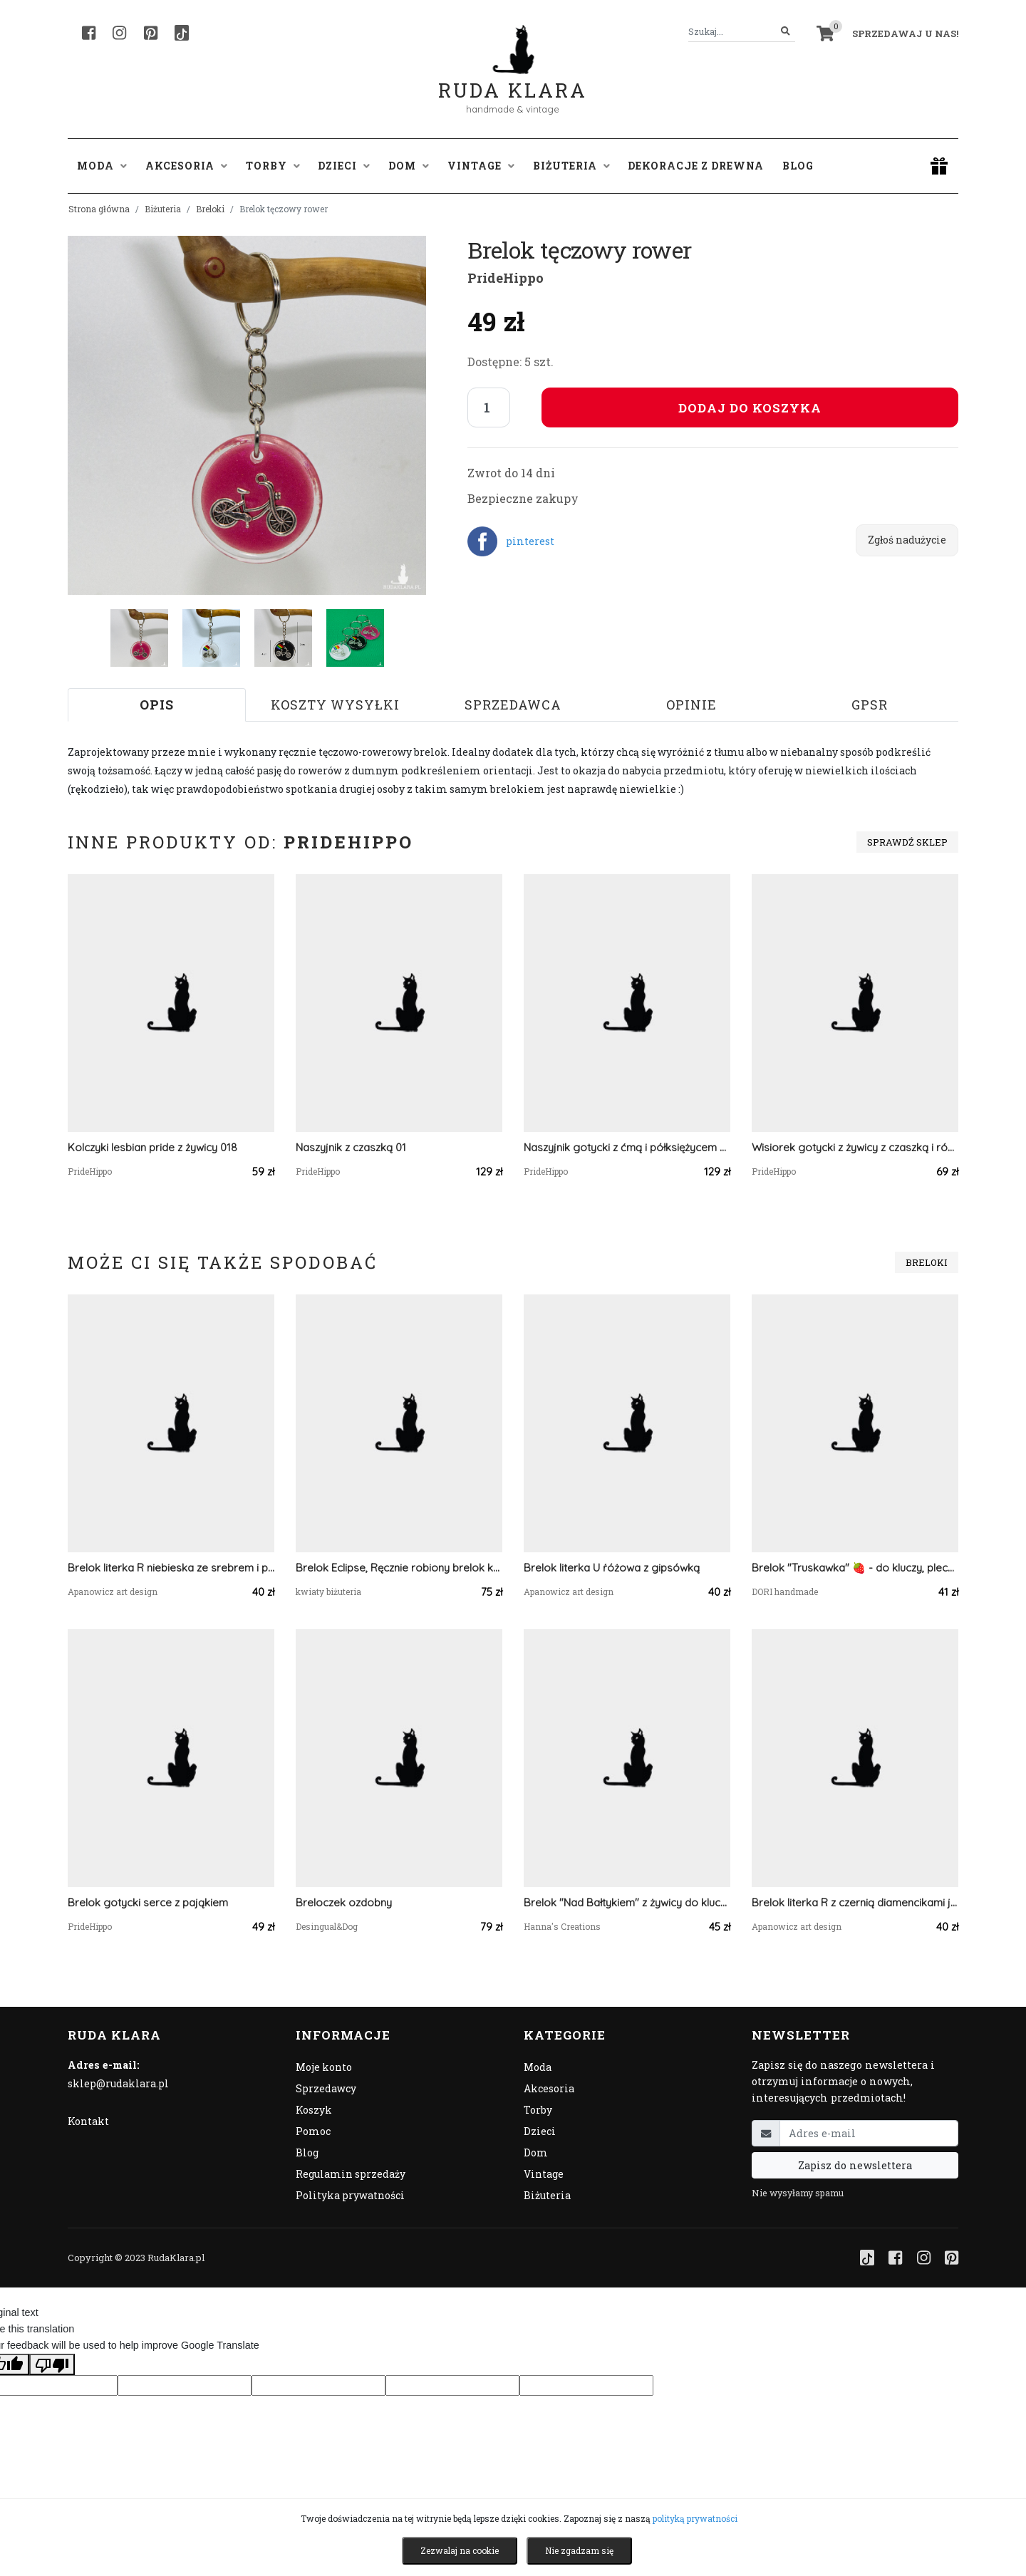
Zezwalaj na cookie (459, 2550)
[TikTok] (182, 33)
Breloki (210, 208)
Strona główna (99, 208)
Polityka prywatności (350, 2195)
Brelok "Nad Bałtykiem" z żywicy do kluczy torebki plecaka (627, 1902)
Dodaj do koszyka (750, 408)
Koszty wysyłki (335, 704)
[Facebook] (88, 33)
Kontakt (88, 2121)
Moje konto (324, 2067)
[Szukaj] (785, 31)
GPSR (869, 704)
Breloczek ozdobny (344, 1902)
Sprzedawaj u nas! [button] (905, 33)
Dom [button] (408, 165)
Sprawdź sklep (907, 842)
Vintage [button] (480, 165)
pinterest (530, 541)
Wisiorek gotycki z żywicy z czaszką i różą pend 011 (855, 1147)
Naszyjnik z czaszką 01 (351, 1147)
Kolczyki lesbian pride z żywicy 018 (152, 1147)
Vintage (544, 2174)
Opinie (691, 704)
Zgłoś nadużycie (907, 539)
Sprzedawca (513, 704)
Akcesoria (549, 2088)
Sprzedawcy (326, 2088)
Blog (798, 165)
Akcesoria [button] (186, 165)
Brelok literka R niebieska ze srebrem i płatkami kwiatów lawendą (171, 1567)
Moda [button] (102, 165)
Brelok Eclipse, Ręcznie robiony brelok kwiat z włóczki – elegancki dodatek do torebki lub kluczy (399, 1567)
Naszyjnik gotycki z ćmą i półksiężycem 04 (627, 1147)
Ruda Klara (512, 79)
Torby (538, 2110)
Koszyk (314, 2110)
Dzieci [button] (344, 165)
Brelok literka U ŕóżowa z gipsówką (612, 1567)
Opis (157, 704)
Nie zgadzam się (579, 2550)
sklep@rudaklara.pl (118, 2083)
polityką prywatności (695, 2518)
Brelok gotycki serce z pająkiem (148, 1902)
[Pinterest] (150, 33)
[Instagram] (119, 33)
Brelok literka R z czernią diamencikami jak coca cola (855, 1902)
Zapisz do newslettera (855, 2165)
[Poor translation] (52, 2364)
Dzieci (540, 2131)
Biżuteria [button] (571, 165)
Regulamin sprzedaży (350, 2174)
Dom (536, 2152)
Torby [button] (273, 165)
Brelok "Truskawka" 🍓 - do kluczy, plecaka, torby (855, 1567)
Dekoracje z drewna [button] (696, 165)
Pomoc (313, 2131)
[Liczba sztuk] (488, 407)
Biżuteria (163, 208)
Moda (537, 2067)
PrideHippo (505, 277)
